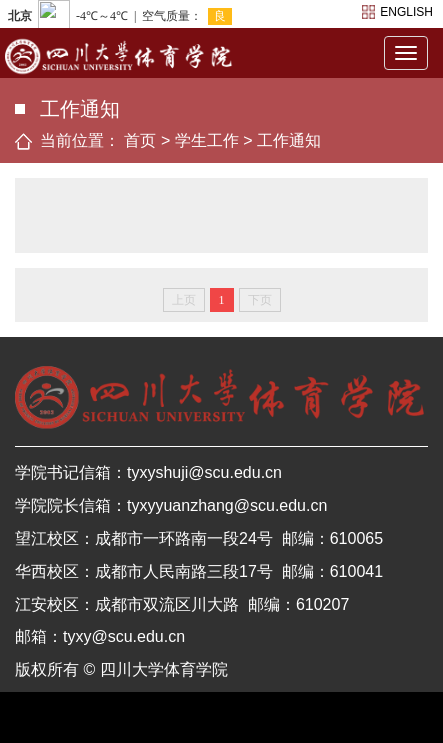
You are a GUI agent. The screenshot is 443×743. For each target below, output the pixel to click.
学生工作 (207, 140)
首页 (140, 140)
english (406, 12)
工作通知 (289, 140)
